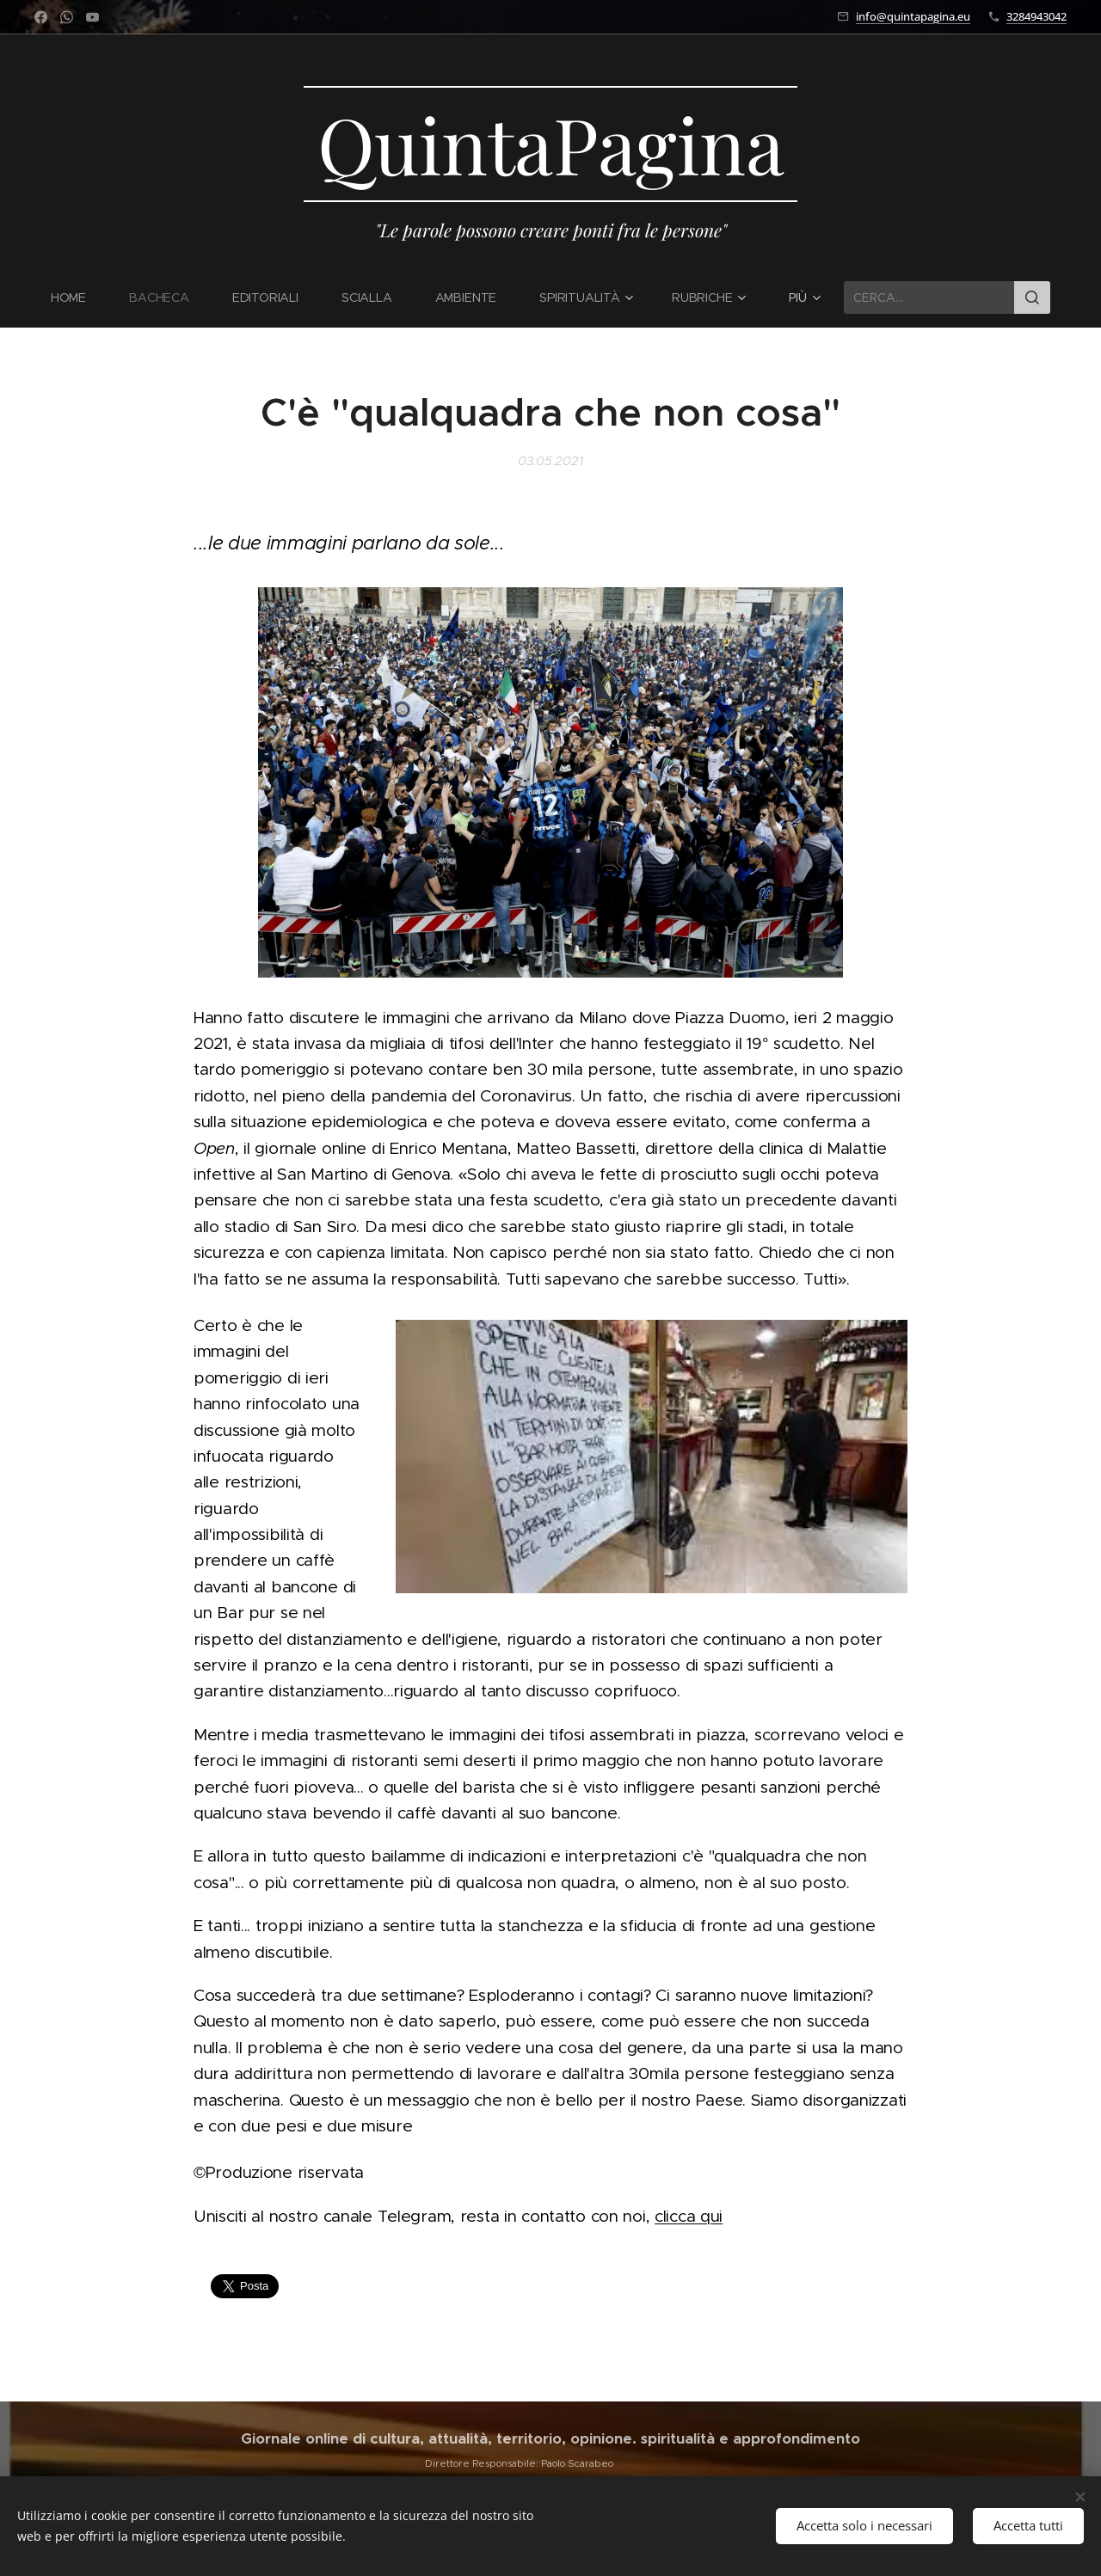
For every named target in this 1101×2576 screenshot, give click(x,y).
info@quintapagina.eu (913, 16)
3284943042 (1036, 16)
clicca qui (689, 2215)
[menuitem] (79, 297)
